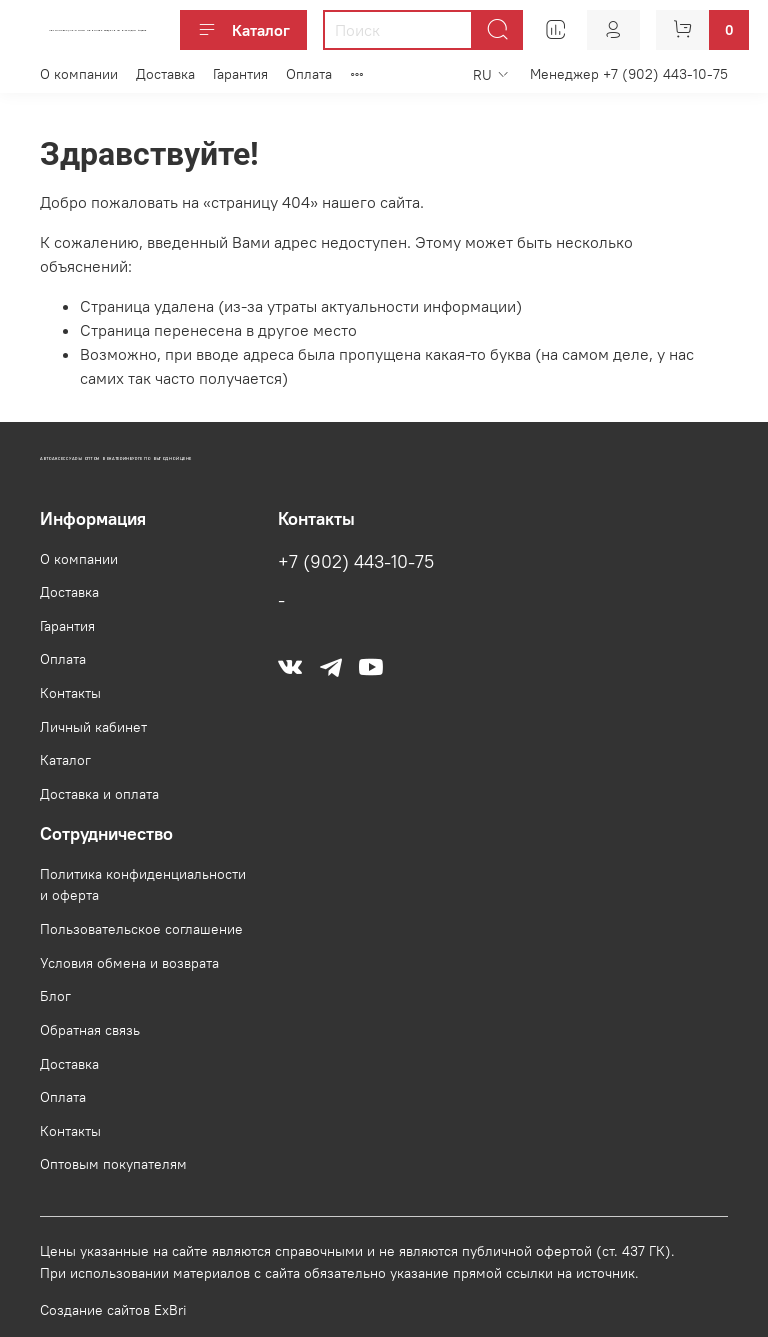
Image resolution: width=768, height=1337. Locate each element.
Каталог (243, 30)
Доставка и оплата (99, 794)
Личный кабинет (93, 727)
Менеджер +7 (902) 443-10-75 (629, 74)
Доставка (165, 74)
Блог (55, 996)
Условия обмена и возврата (129, 963)
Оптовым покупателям (113, 1164)
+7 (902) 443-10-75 (356, 562)
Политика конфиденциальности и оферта (143, 885)
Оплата (309, 74)
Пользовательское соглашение (141, 929)
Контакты (70, 693)
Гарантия (240, 74)
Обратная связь (90, 1030)
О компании (79, 74)
